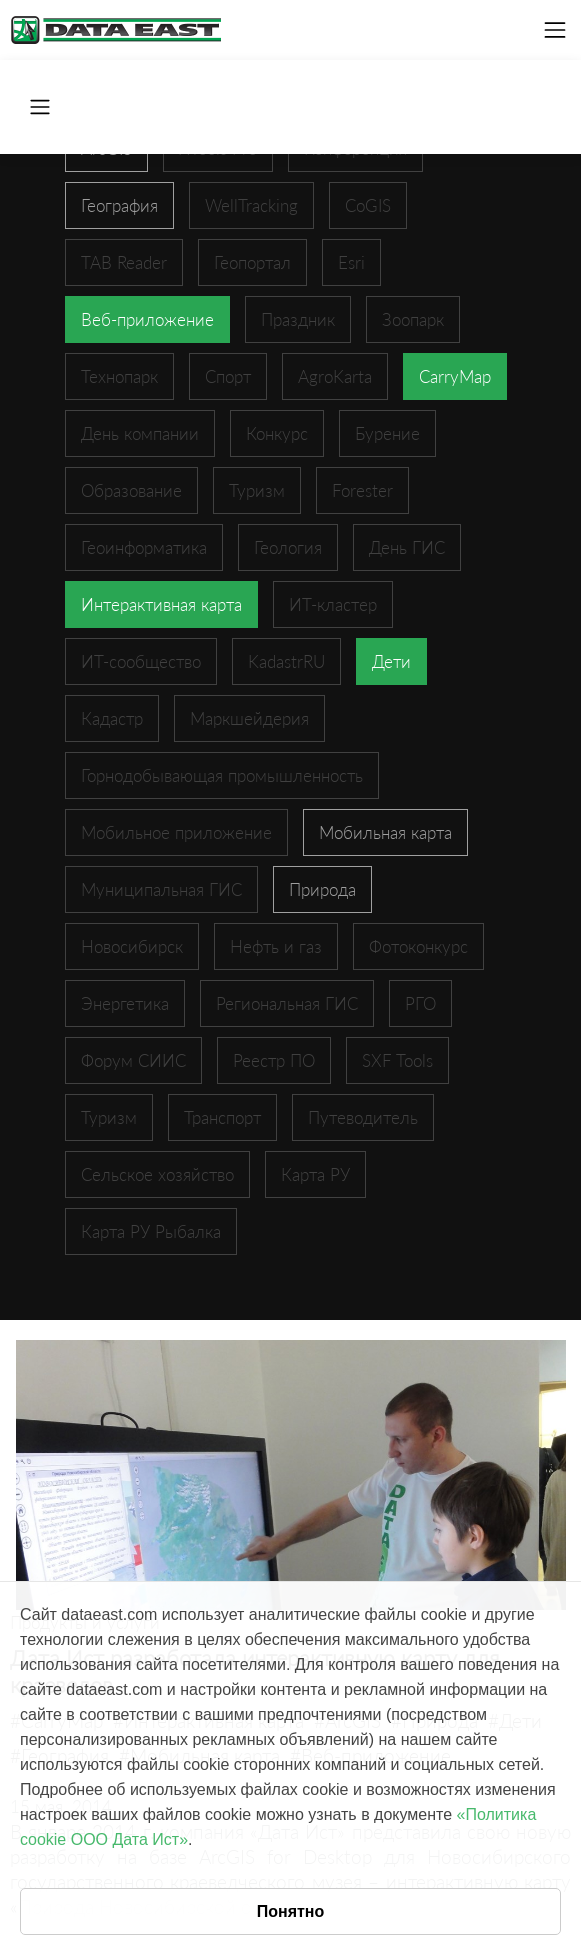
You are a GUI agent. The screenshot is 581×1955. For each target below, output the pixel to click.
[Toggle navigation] (555, 30)
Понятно (291, 1911)
